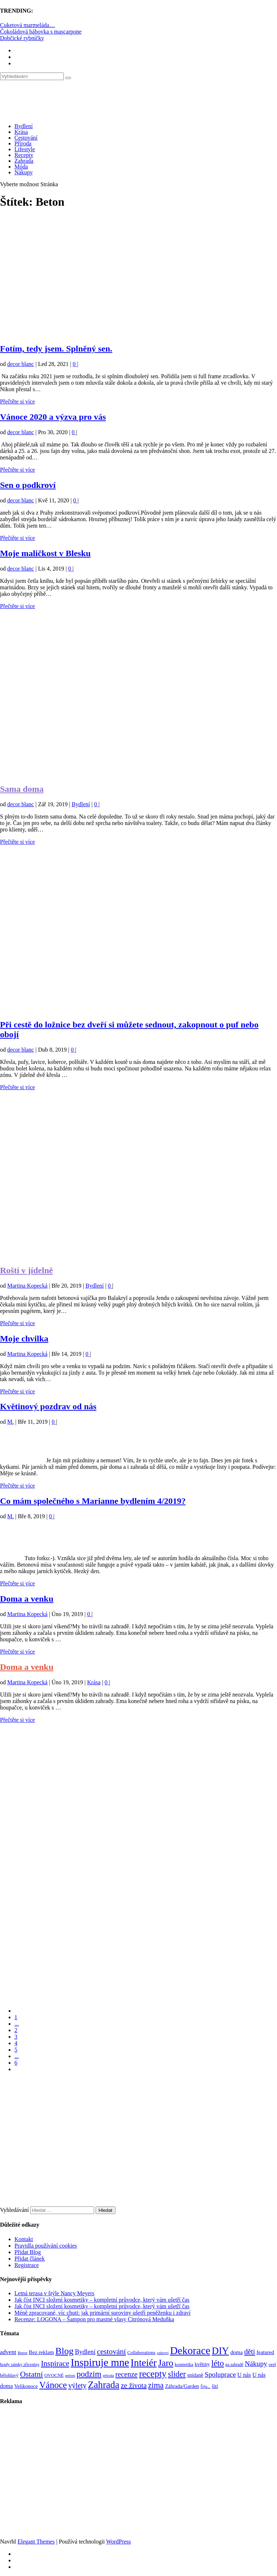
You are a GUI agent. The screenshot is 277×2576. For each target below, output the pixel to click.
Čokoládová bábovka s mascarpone (41, 32)
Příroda (22, 143)
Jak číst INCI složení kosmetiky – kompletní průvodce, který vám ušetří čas (101, 2300)
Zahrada (23, 161)
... (16, 2024)
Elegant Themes (35, 2541)
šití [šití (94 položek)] (215, 2386)
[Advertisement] (138, 279)
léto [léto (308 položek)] (217, 2363)
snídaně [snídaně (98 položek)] (195, 2375)
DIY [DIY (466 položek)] (220, 2350)
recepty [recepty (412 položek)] (152, 2373)
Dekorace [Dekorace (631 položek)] (190, 2350)
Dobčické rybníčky (22, 38)
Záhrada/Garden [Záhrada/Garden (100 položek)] (182, 2386)
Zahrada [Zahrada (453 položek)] (103, 2384)
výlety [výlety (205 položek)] (77, 2385)
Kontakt (23, 2239)
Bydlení (23, 126)
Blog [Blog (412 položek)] (65, 2351)
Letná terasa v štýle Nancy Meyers (54, 2293)
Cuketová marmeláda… (27, 25)
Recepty (23, 155)
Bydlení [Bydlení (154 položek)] (85, 2351)
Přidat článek (29, 2259)
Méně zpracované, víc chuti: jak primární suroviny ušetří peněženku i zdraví (102, 2313)
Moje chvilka (24, 1338)
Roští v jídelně (26, 1270)
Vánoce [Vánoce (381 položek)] (53, 2385)
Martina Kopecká (27, 1286)
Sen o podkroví (28, 485)
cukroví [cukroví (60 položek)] (163, 2353)
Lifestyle (24, 149)
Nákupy (23, 172)
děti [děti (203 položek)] (249, 2351)
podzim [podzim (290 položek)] (88, 2374)
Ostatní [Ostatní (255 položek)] (31, 2374)
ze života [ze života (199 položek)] (134, 2385)
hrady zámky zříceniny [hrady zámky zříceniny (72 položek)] (19, 2364)
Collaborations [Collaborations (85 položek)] (141, 2352)
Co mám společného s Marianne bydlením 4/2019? (93, 1501)
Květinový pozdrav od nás (48, 1406)
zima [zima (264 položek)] (156, 2385)
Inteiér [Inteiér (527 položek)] (144, 2362)
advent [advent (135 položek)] (8, 2352)
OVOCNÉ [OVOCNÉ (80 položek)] (54, 2375)
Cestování (26, 138)
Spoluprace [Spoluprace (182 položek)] (220, 2374)
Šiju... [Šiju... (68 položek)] (205, 2386)
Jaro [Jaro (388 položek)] (165, 2363)
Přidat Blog (27, 2252)
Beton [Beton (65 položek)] (22, 2352)
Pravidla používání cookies (45, 2246)
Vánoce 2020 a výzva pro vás (53, 417)
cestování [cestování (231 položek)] (111, 2351)
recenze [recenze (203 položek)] (126, 2374)
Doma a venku (26, 1598)
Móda (21, 166)
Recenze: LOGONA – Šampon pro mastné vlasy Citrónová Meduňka (94, 2319)
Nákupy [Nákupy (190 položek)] (256, 2363)
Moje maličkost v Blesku (45, 553)
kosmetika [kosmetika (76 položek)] (184, 2364)
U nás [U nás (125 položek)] (244, 2374)
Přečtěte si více (17, 401)
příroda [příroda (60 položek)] (108, 2376)
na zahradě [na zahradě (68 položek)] (234, 2364)
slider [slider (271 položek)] (177, 2374)
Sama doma (22, 789)
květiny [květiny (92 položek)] (202, 2364)
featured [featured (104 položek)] (265, 2352)
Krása (21, 132)
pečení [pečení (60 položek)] (70, 2376)
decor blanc (20, 364)
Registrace (26, 2265)
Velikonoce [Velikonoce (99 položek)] (26, 2386)
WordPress (118, 2541)
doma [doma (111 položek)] (236, 2352)
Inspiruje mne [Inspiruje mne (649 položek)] (100, 2362)
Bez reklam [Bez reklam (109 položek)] (41, 2352)
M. (10, 1422)
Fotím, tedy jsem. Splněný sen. (56, 348)
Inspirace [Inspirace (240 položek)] (55, 2363)
